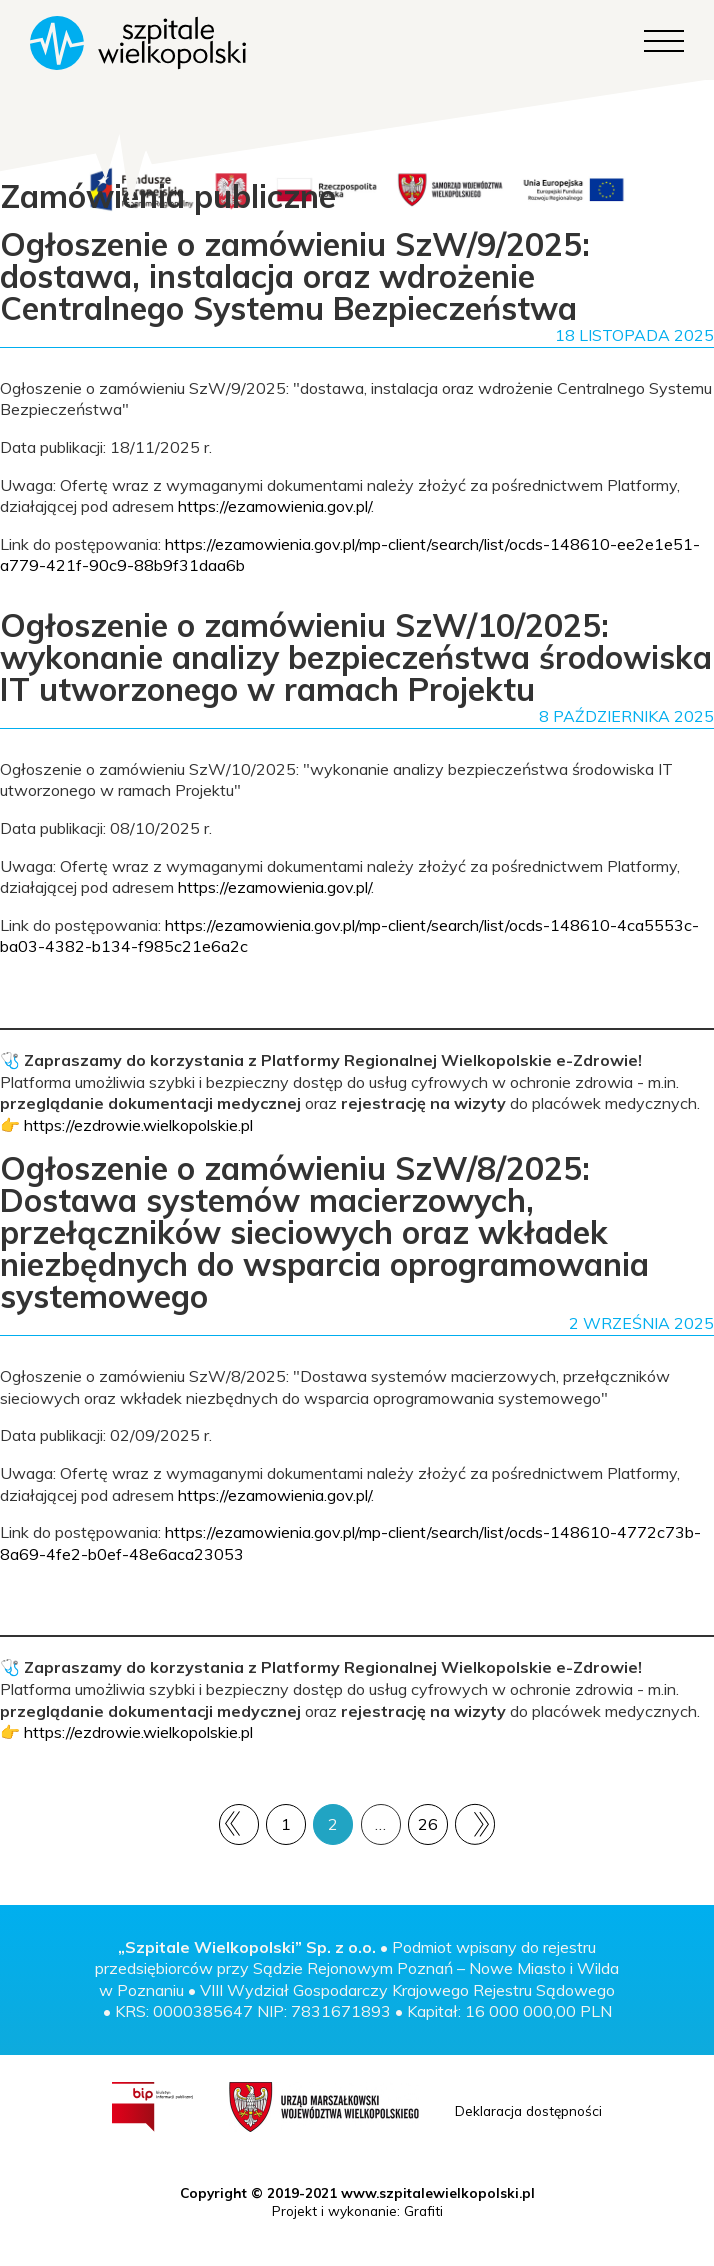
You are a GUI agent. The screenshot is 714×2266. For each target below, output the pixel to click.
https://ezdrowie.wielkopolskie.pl (138, 1125)
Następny (474, 1825)
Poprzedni (239, 1824)
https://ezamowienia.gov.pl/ (274, 506)
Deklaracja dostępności (528, 2110)
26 (428, 1824)
